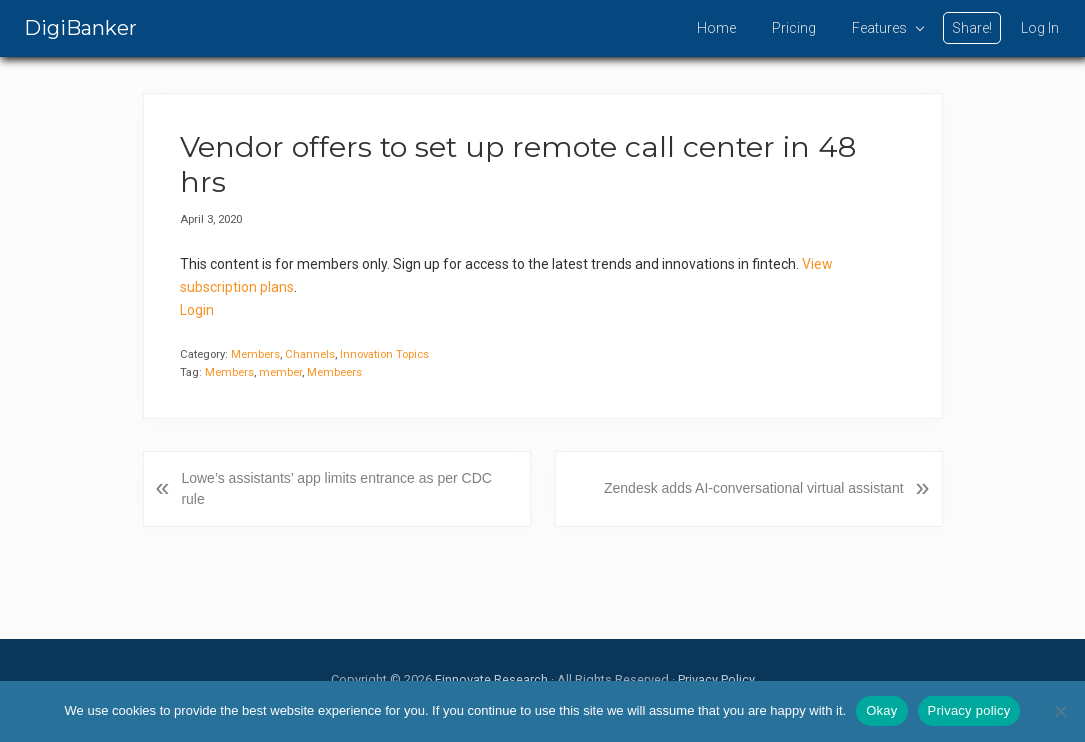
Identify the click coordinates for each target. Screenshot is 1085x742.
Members (255, 354)
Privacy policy (969, 710)
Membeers (334, 372)
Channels (310, 354)
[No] (1060, 711)
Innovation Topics (384, 354)
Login (197, 310)
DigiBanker (80, 28)
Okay (881, 710)
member (280, 372)
